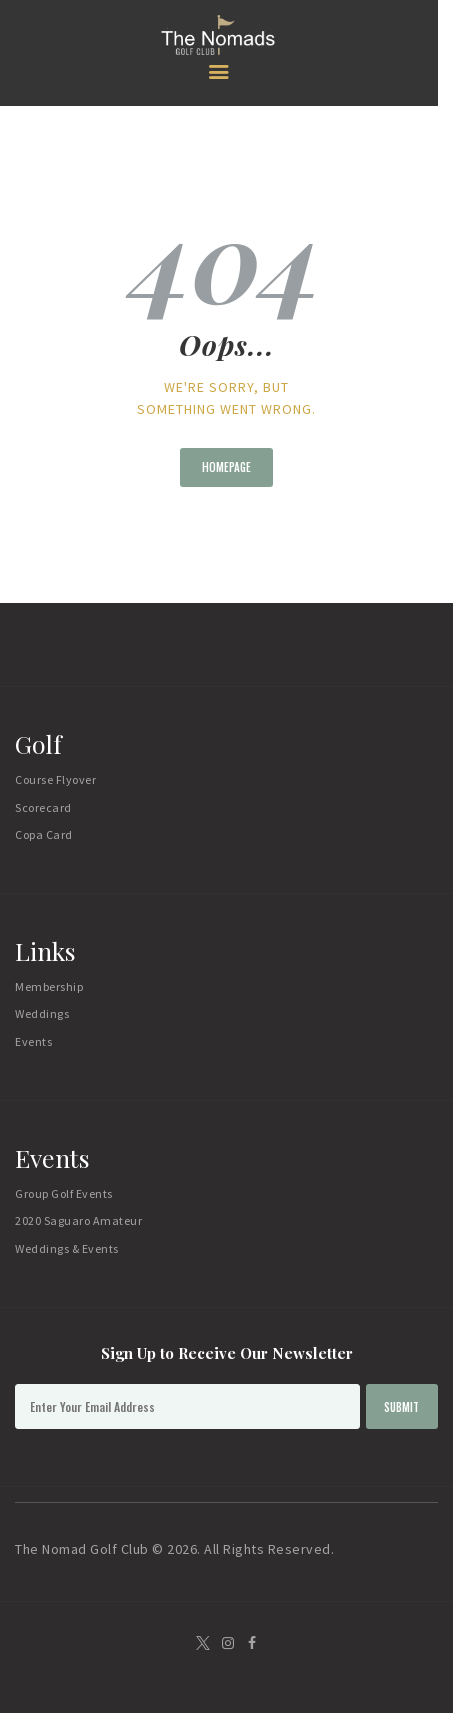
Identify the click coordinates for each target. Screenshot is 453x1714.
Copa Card (44, 834)
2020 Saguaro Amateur (78, 1220)
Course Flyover (55, 779)
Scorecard (43, 807)
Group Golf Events (64, 1193)
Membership (49, 986)
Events (33, 1041)
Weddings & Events (67, 1248)
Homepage (226, 467)
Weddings (42, 1013)
